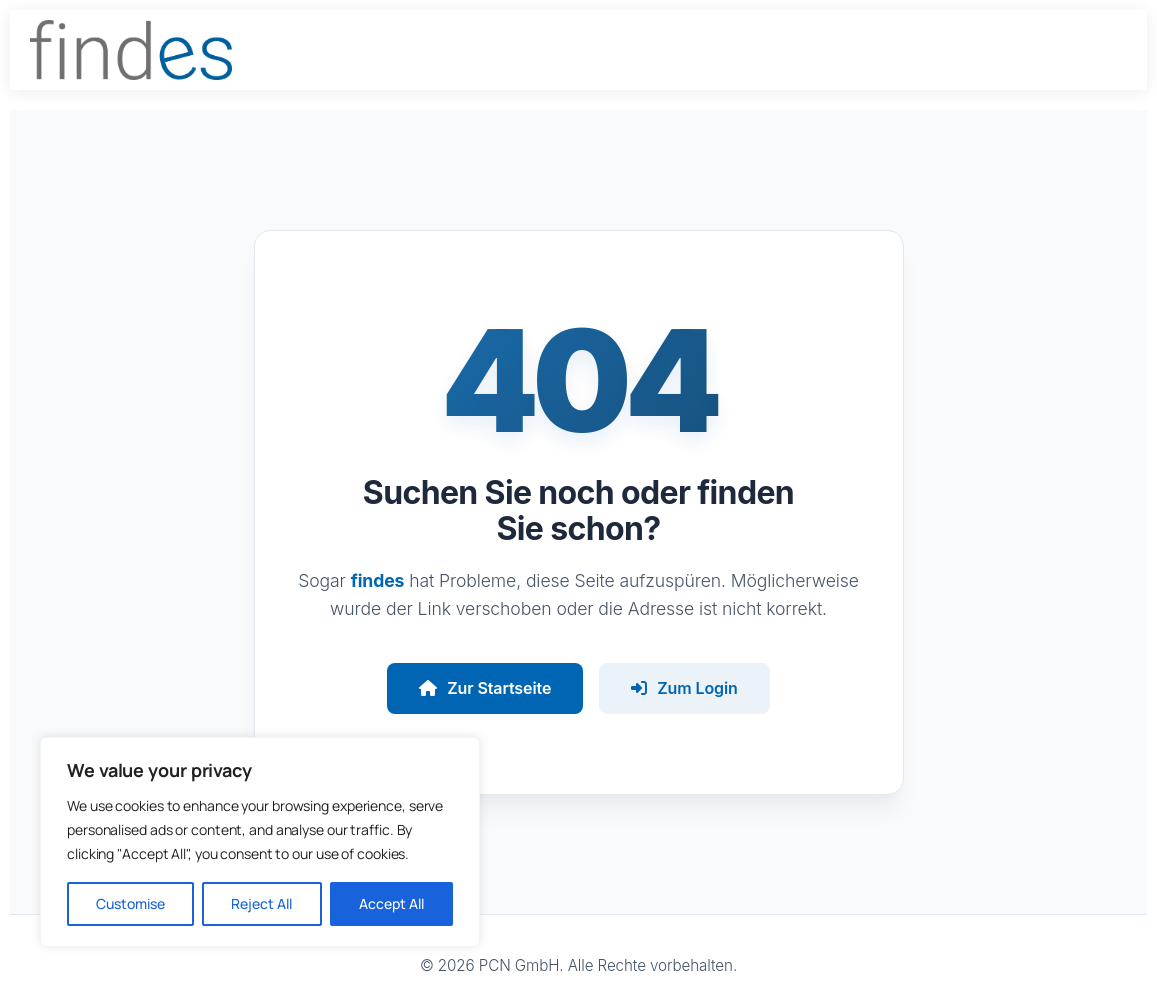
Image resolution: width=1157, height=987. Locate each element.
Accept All (391, 903)
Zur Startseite (485, 688)
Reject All (261, 903)
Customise (130, 903)
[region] (260, 842)
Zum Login (684, 688)
